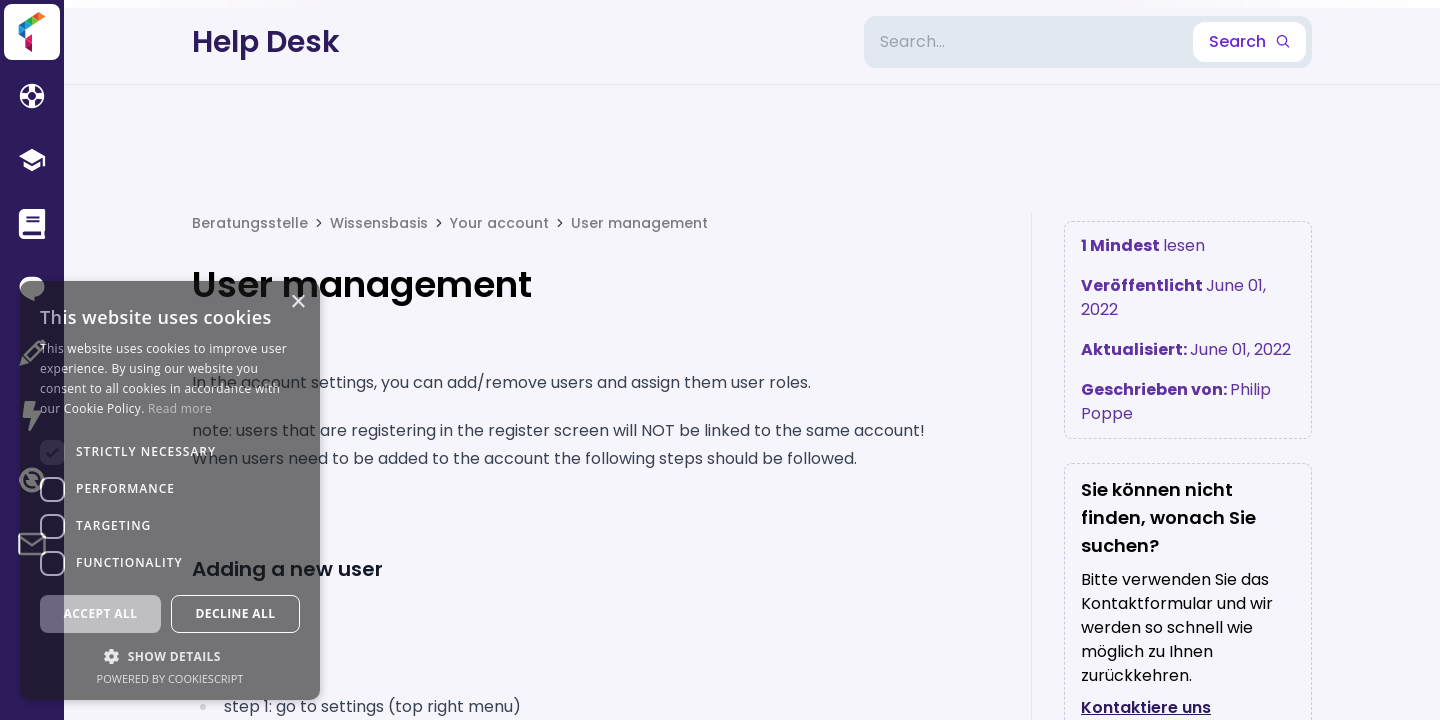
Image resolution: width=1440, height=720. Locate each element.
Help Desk (266, 42)
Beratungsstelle (250, 223)
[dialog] (170, 490)
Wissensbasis (379, 223)
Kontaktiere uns (1146, 707)
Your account (499, 223)
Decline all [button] (236, 613)
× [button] (297, 302)
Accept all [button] (101, 613)
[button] (170, 656)
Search (1249, 41)
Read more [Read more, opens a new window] (180, 408)
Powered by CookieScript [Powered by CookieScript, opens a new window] (170, 678)
